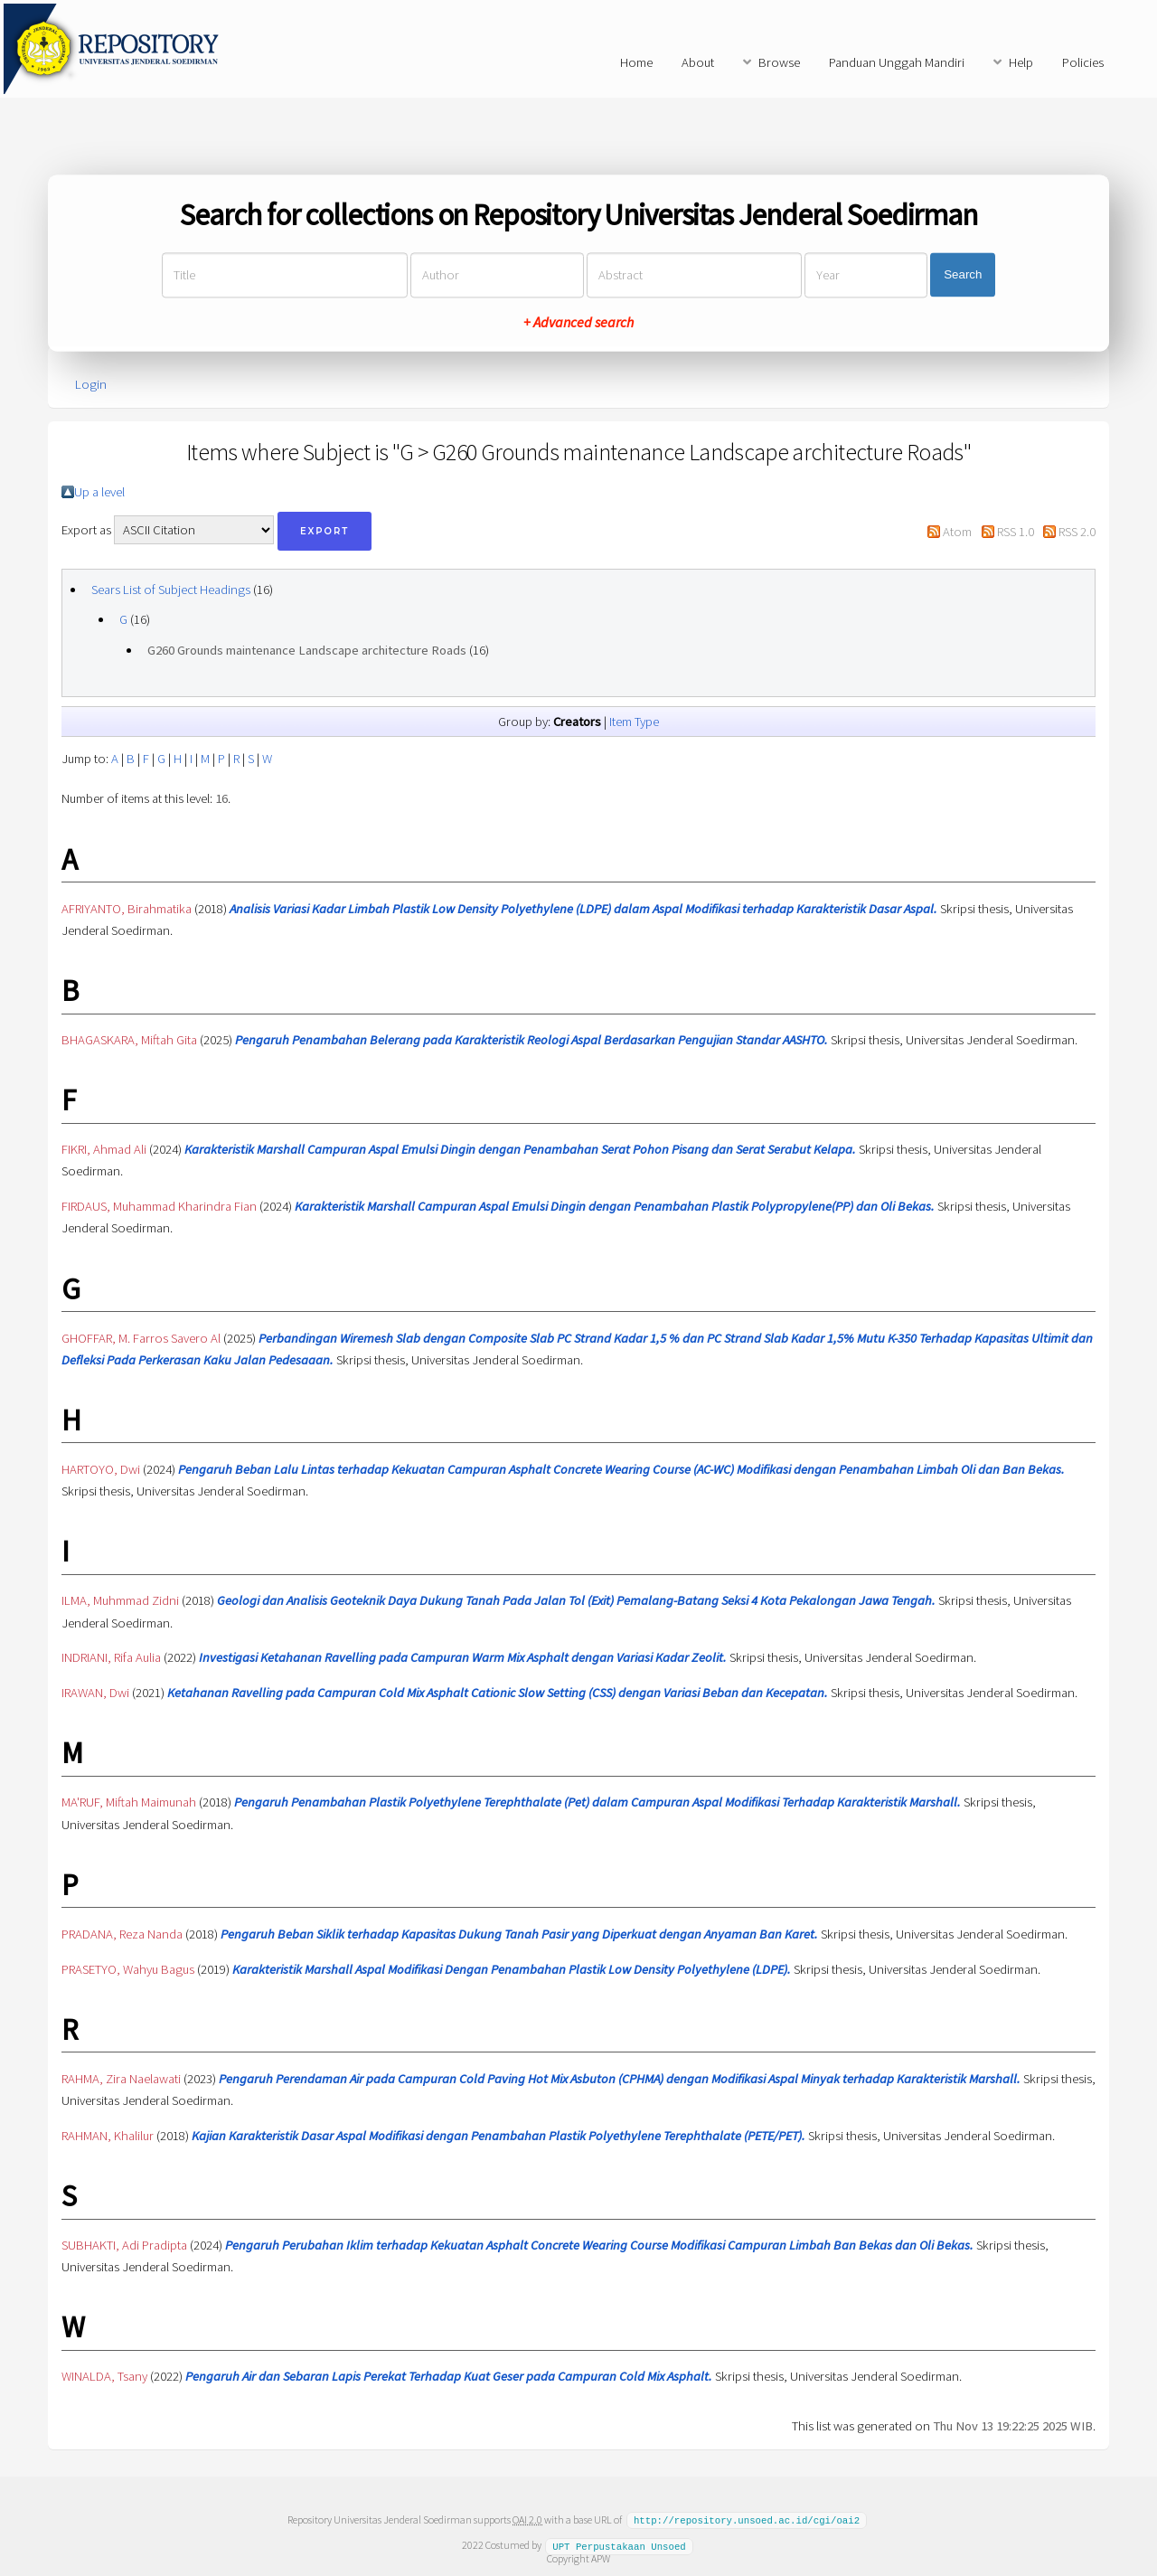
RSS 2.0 (1077, 532)
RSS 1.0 (1015, 532)
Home (636, 62)
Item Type (634, 721)
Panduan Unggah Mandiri (896, 62)
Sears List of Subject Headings (170, 589)
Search (963, 275)
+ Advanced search (578, 322)
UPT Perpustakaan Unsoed (619, 2544)
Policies (1083, 62)
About (698, 62)
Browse (779, 62)
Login (91, 384)
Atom (957, 532)
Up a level (99, 492)
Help (1021, 62)
